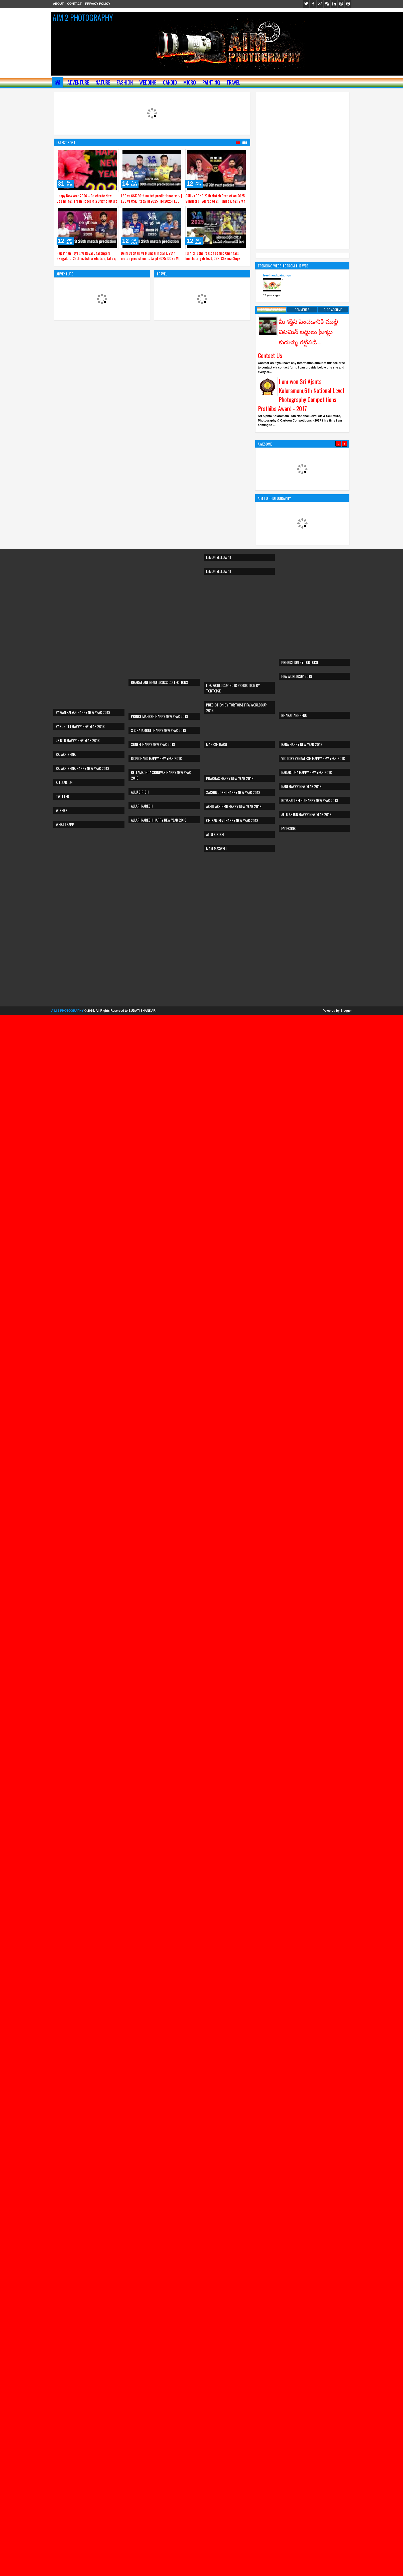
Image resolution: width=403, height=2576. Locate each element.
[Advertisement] (295, 170)
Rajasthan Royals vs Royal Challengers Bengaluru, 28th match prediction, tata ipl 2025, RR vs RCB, (87, 258)
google (320, 4)
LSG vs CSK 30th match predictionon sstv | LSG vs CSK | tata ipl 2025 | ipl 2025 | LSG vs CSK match (151, 201)
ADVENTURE (78, 82)
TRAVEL (233, 82)
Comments (302, 309)
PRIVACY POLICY (97, 4)
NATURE (103, 82)
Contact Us (270, 355)
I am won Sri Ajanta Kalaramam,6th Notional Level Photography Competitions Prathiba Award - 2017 (301, 395)
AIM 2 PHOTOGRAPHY (67, 1010)
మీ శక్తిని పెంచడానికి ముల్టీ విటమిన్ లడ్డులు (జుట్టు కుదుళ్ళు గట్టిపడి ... (308, 331)
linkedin (334, 4)
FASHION (125, 82)
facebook (313, 4)
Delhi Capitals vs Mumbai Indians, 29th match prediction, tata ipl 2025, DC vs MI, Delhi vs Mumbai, (150, 258)
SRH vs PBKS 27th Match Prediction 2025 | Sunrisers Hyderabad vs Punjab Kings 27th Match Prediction (215, 201)
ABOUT (58, 4)
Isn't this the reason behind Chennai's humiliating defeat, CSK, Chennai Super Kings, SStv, (213, 258)
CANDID (170, 82)
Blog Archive (333, 309)
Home (57, 82)
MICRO (189, 82)
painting (211, 82)
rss (327, 4)
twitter (306, 4)
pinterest (348, 4)
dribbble (341, 4)
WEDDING (148, 82)
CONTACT (74, 4)
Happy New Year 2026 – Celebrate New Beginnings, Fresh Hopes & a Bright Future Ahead (87, 201)
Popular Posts (271, 309)
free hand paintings (277, 275)
